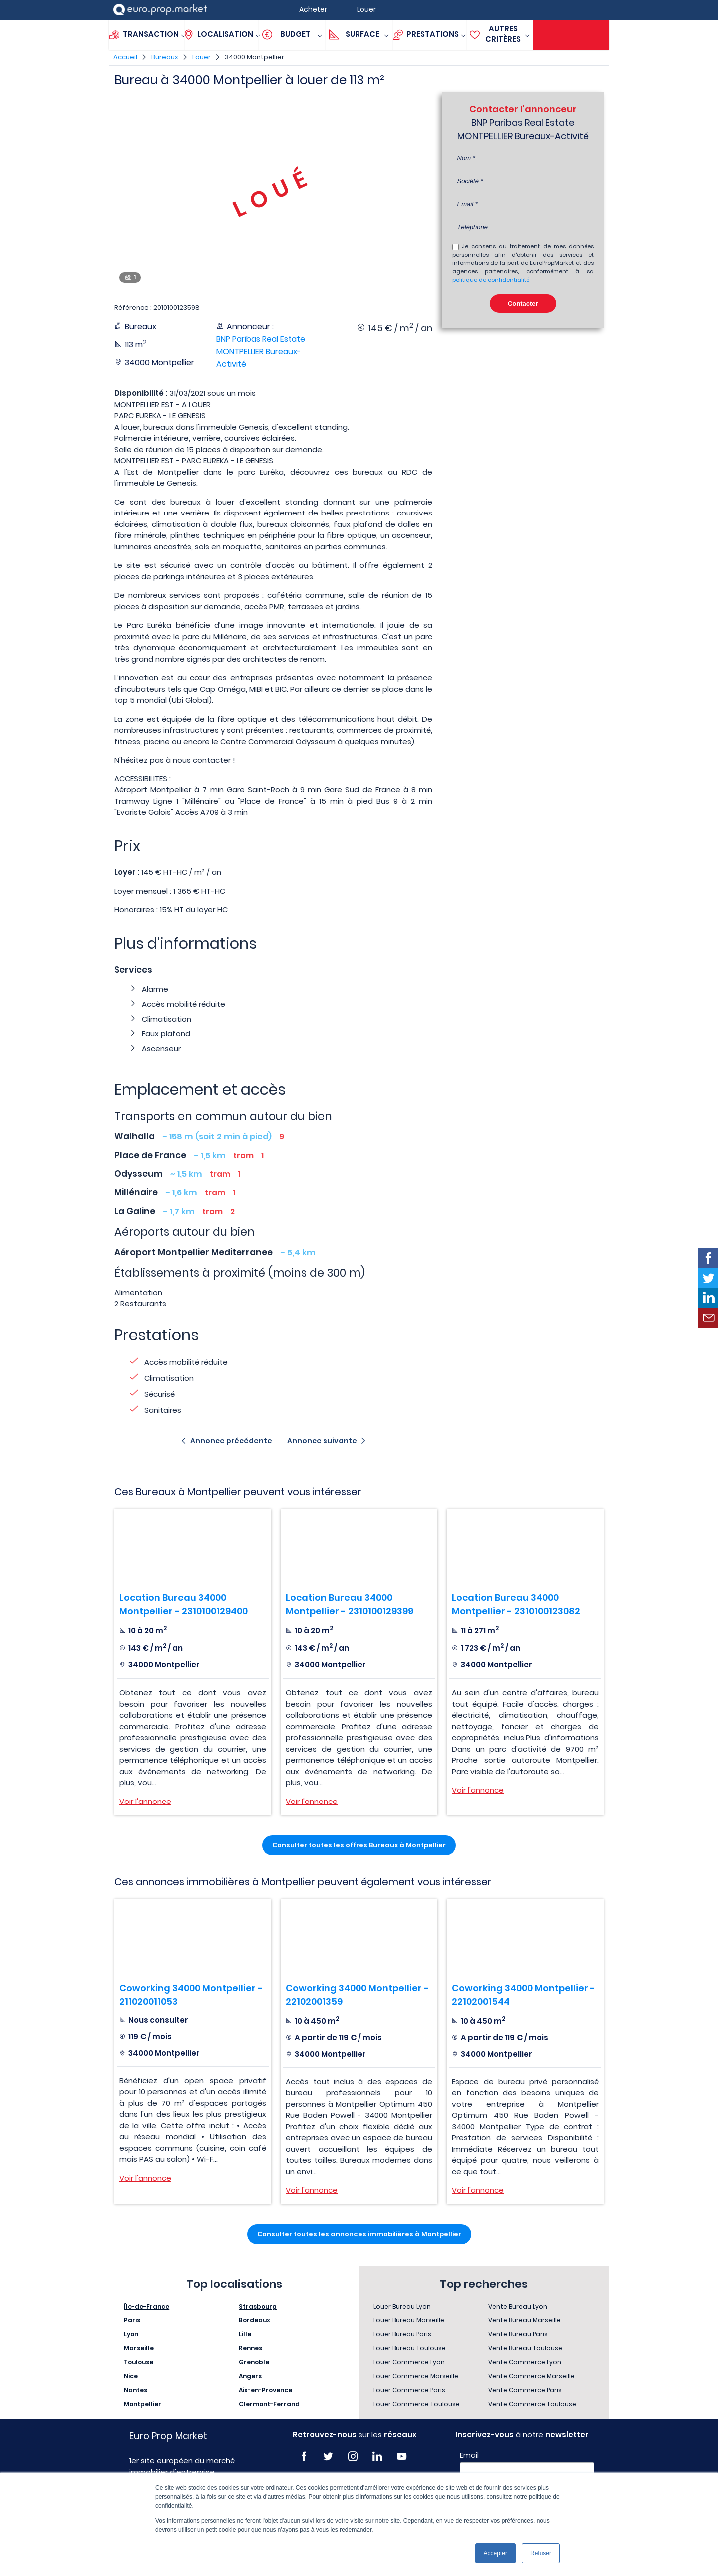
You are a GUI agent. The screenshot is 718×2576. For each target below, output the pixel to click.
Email (469, 2455)
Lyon (131, 2334)
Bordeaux (254, 2320)
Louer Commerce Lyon (409, 2362)
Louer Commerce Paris (409, 2390)
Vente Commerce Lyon (524, 2362)
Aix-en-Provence (265, 2390)
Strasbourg (258, 2306)
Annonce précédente (231, 1441)
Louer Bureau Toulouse (409, 2348)
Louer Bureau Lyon (402, 2306)
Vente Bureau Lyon (517, 2306)
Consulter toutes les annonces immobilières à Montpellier (359, 2234)
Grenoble (254, 2362)
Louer (201, 57)
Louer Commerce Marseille (415, 2376)
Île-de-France (146, 2306)
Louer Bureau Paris (402, 2334)
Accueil (125, 57)
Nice (131, 2376)
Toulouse (138, 2362)
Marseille (139, 2348)
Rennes (250, 2348)
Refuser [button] (540, 2553)
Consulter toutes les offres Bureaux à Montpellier (359, 1845)
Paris (132, 2320)
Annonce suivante (322, 1441)
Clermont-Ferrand (269, 2404)
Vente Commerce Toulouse (532, 2404)
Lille (245, 2334)
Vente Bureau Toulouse (525, 2348)
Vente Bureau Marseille (524, 2320)
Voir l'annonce (145, 1801)
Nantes (135, 2390)
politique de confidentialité (490, 280)
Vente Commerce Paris (525, 2390)
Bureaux (164, 57)
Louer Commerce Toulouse (416, 2404)
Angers (250, 2376)
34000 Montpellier (254, 57)
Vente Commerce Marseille (531, 2376)
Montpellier (142, 2404)
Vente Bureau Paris (518, 2334)
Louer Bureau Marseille (408, 2320)
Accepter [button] (495, 2553)
